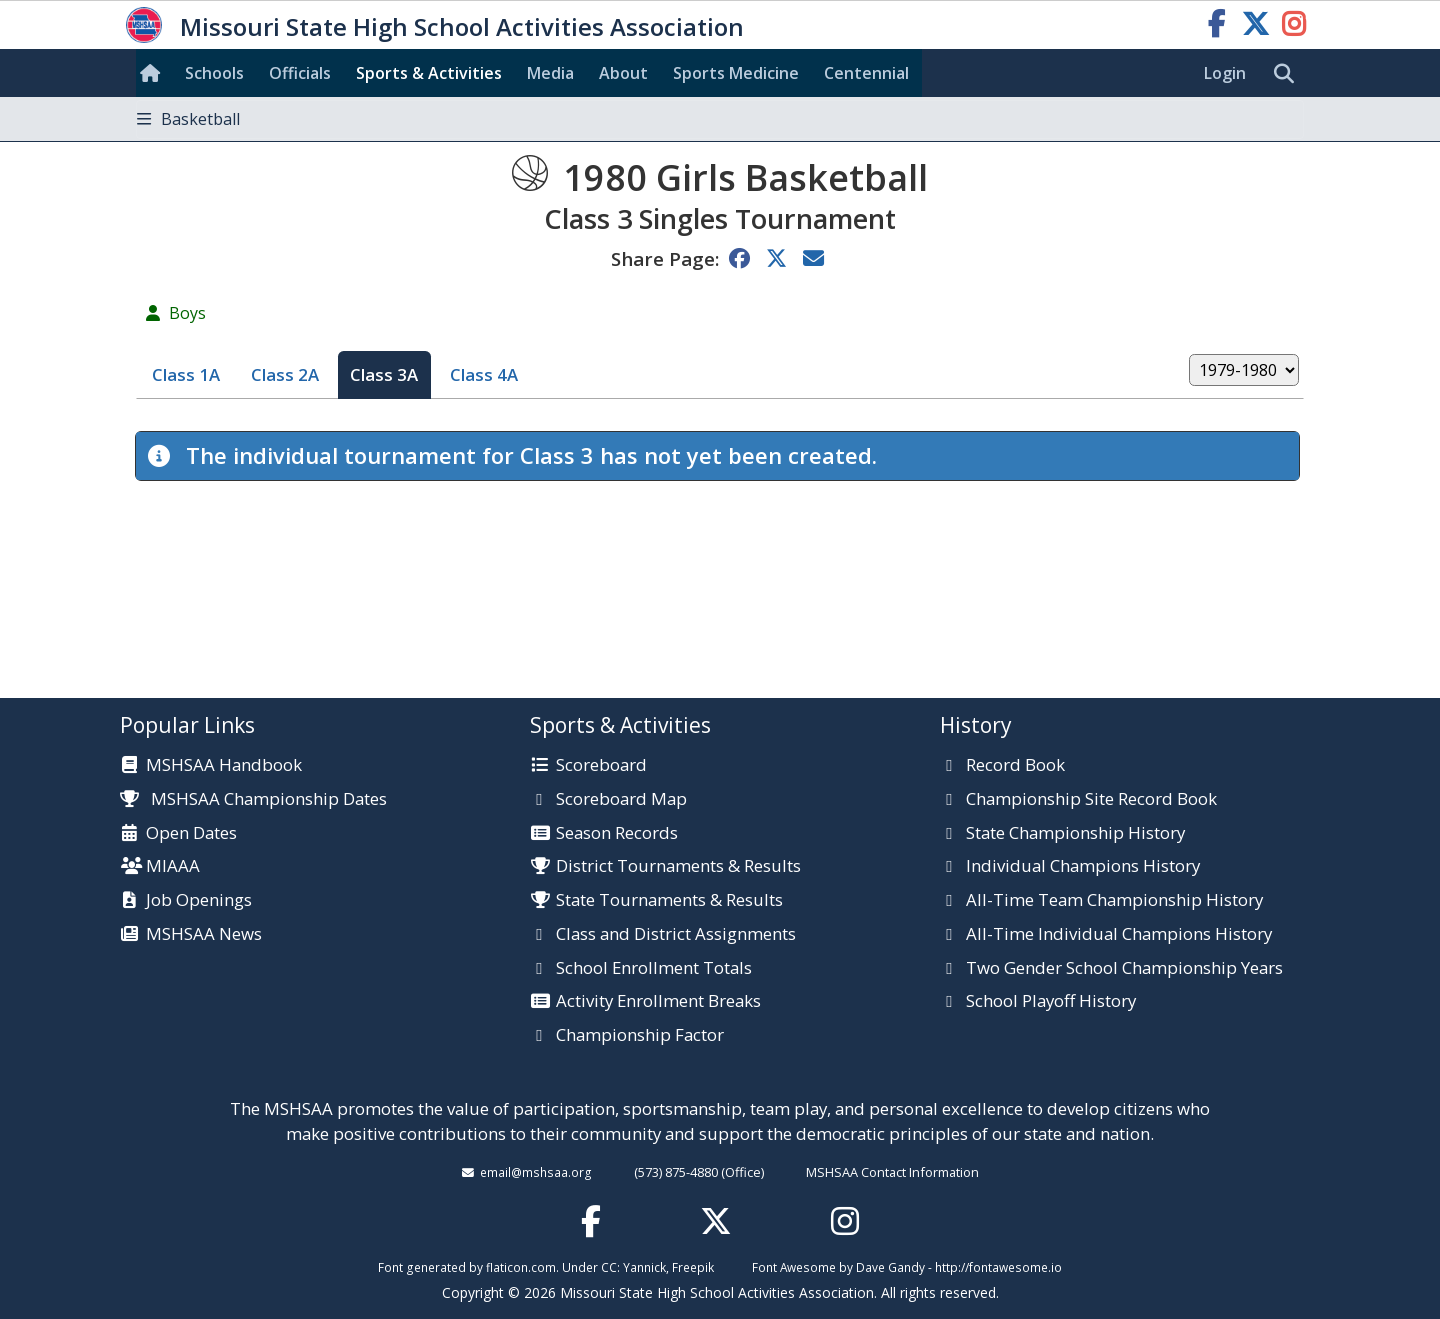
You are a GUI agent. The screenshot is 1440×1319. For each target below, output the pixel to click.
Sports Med (736, 73)
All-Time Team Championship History (1114, 901)
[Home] (154, 73)
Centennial (866, 73)
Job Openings (199, 901)
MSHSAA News (204, 935)
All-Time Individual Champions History (1119, 935)
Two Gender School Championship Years (1124, 969)
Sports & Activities (429, 73)
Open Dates (191, 834)
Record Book (1015, 766)
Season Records (617, 834)
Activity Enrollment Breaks (658, 1002)
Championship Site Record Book (1091, 800)
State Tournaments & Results (669, 901)
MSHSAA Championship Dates (253, 798)
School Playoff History (1051, 1002)
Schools (214, 73)
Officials (300, 73)
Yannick (644, 1267)
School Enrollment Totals (654, 969)
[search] (1289, 74)
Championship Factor (640, 1036)
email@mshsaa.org (536, 1172)
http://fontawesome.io (998, 1267)
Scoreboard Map (621, 800)
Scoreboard (601, 766)
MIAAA (173, 867)
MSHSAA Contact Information (892, 1172)
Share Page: (665, 258)
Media (550, 73)
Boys (187, 313)
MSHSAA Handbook (224, 766)
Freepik (693, 1267)
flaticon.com (521, 1267)
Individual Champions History (1083, 867)
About (623, 73)
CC (609, 1267)
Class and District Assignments (676, 935)
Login (1225, 73)
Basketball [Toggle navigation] (188, 119)
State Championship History (1075, 834)
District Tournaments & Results (678, 867)
